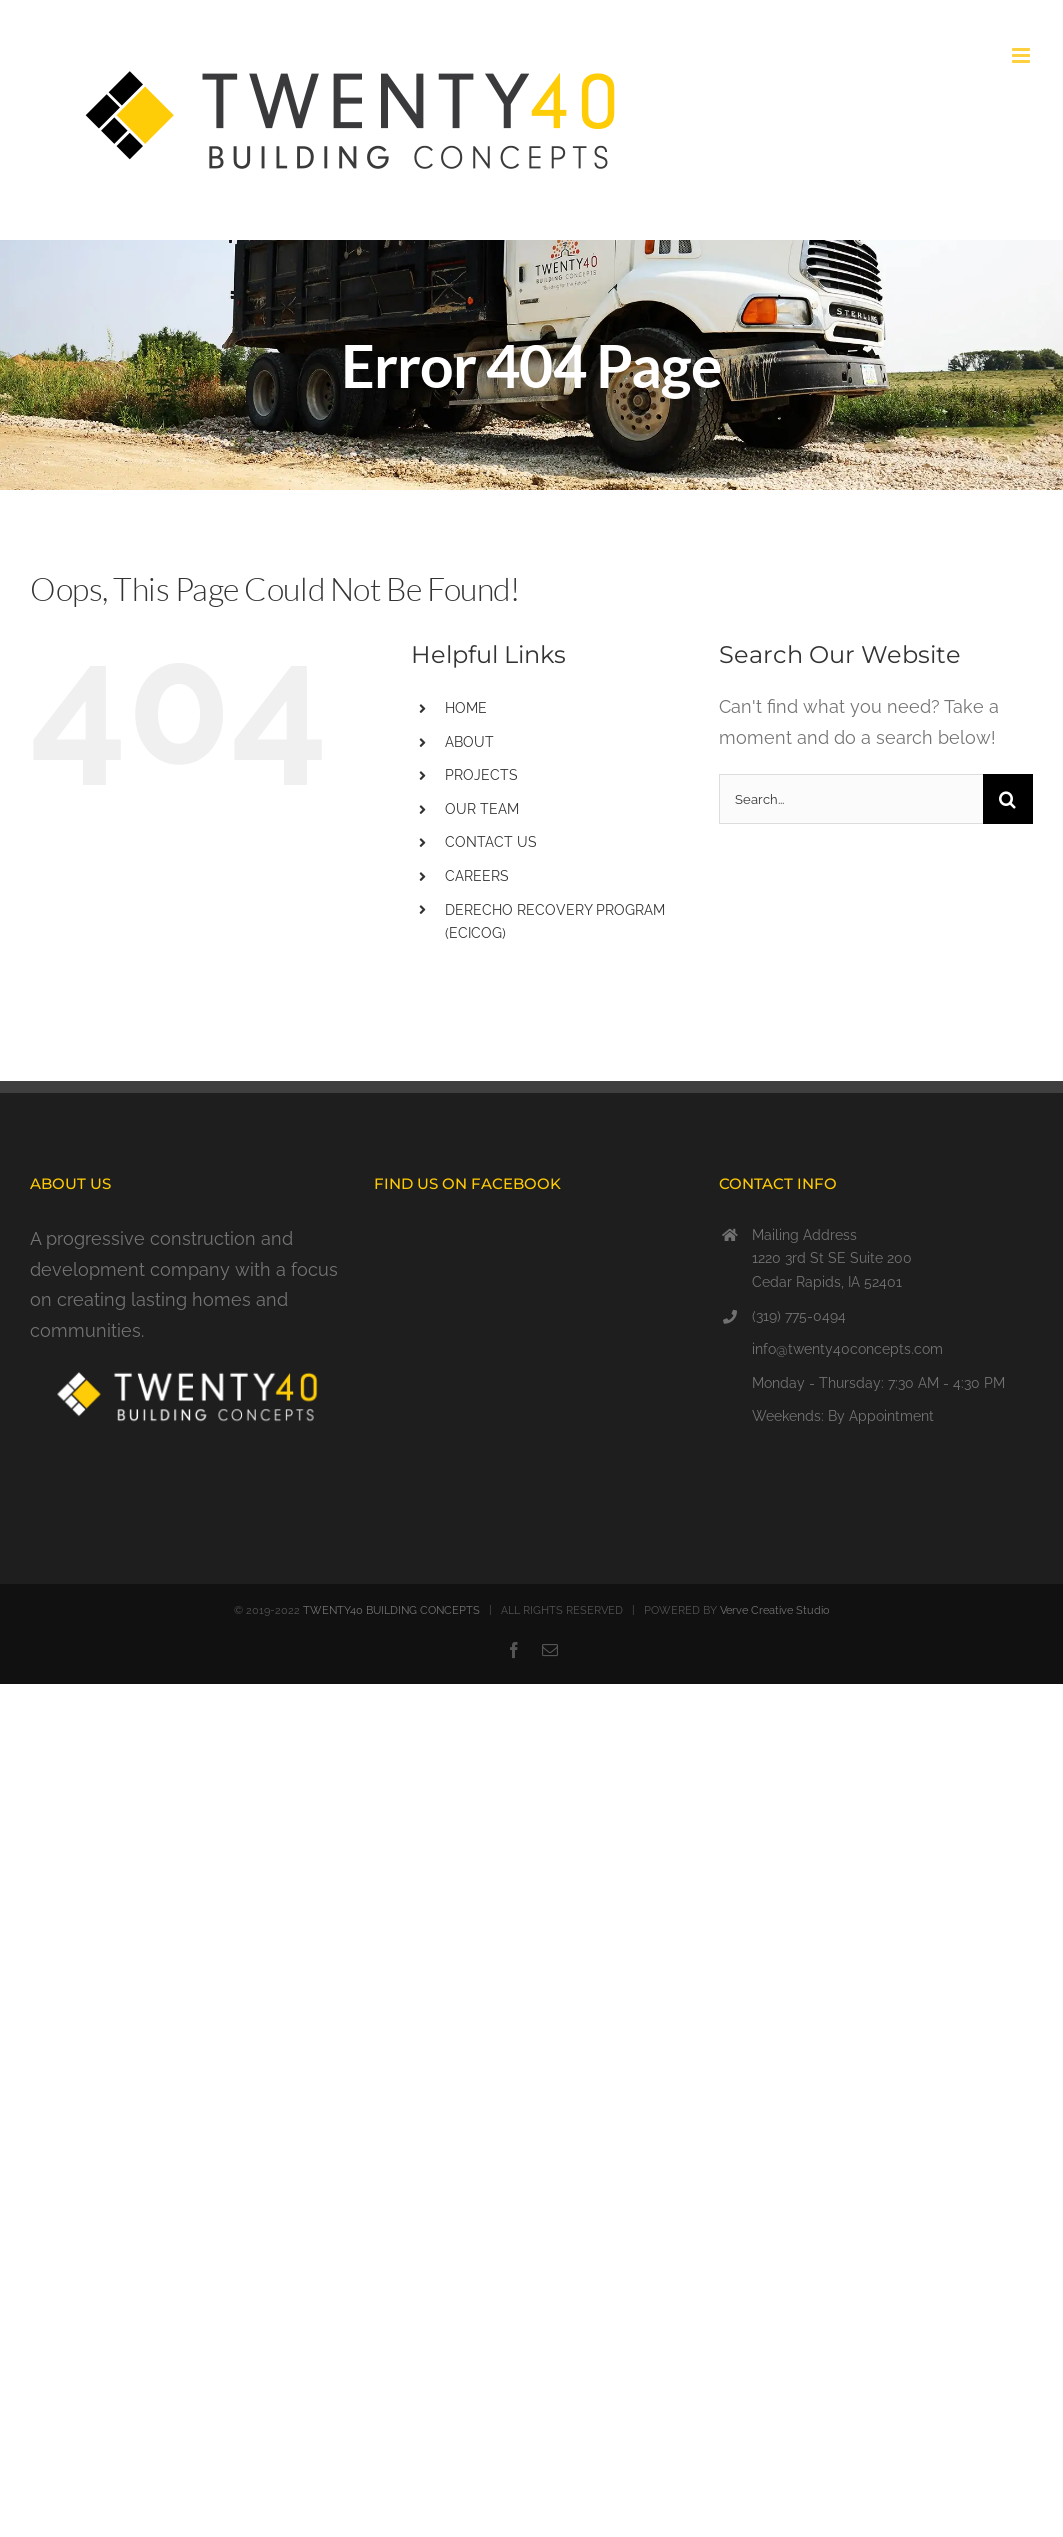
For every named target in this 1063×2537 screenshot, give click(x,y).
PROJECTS (481, 775)
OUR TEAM (482, 809)
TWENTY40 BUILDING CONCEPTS (391, 1610)
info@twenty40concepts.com (847, 1349)
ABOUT (469, 742)
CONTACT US (491, 842)
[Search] (1008, 799)
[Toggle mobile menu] (1022, 55)
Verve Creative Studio (775, 1610)
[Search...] (851, 799)
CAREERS (477, 876)
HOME (466, 708)
